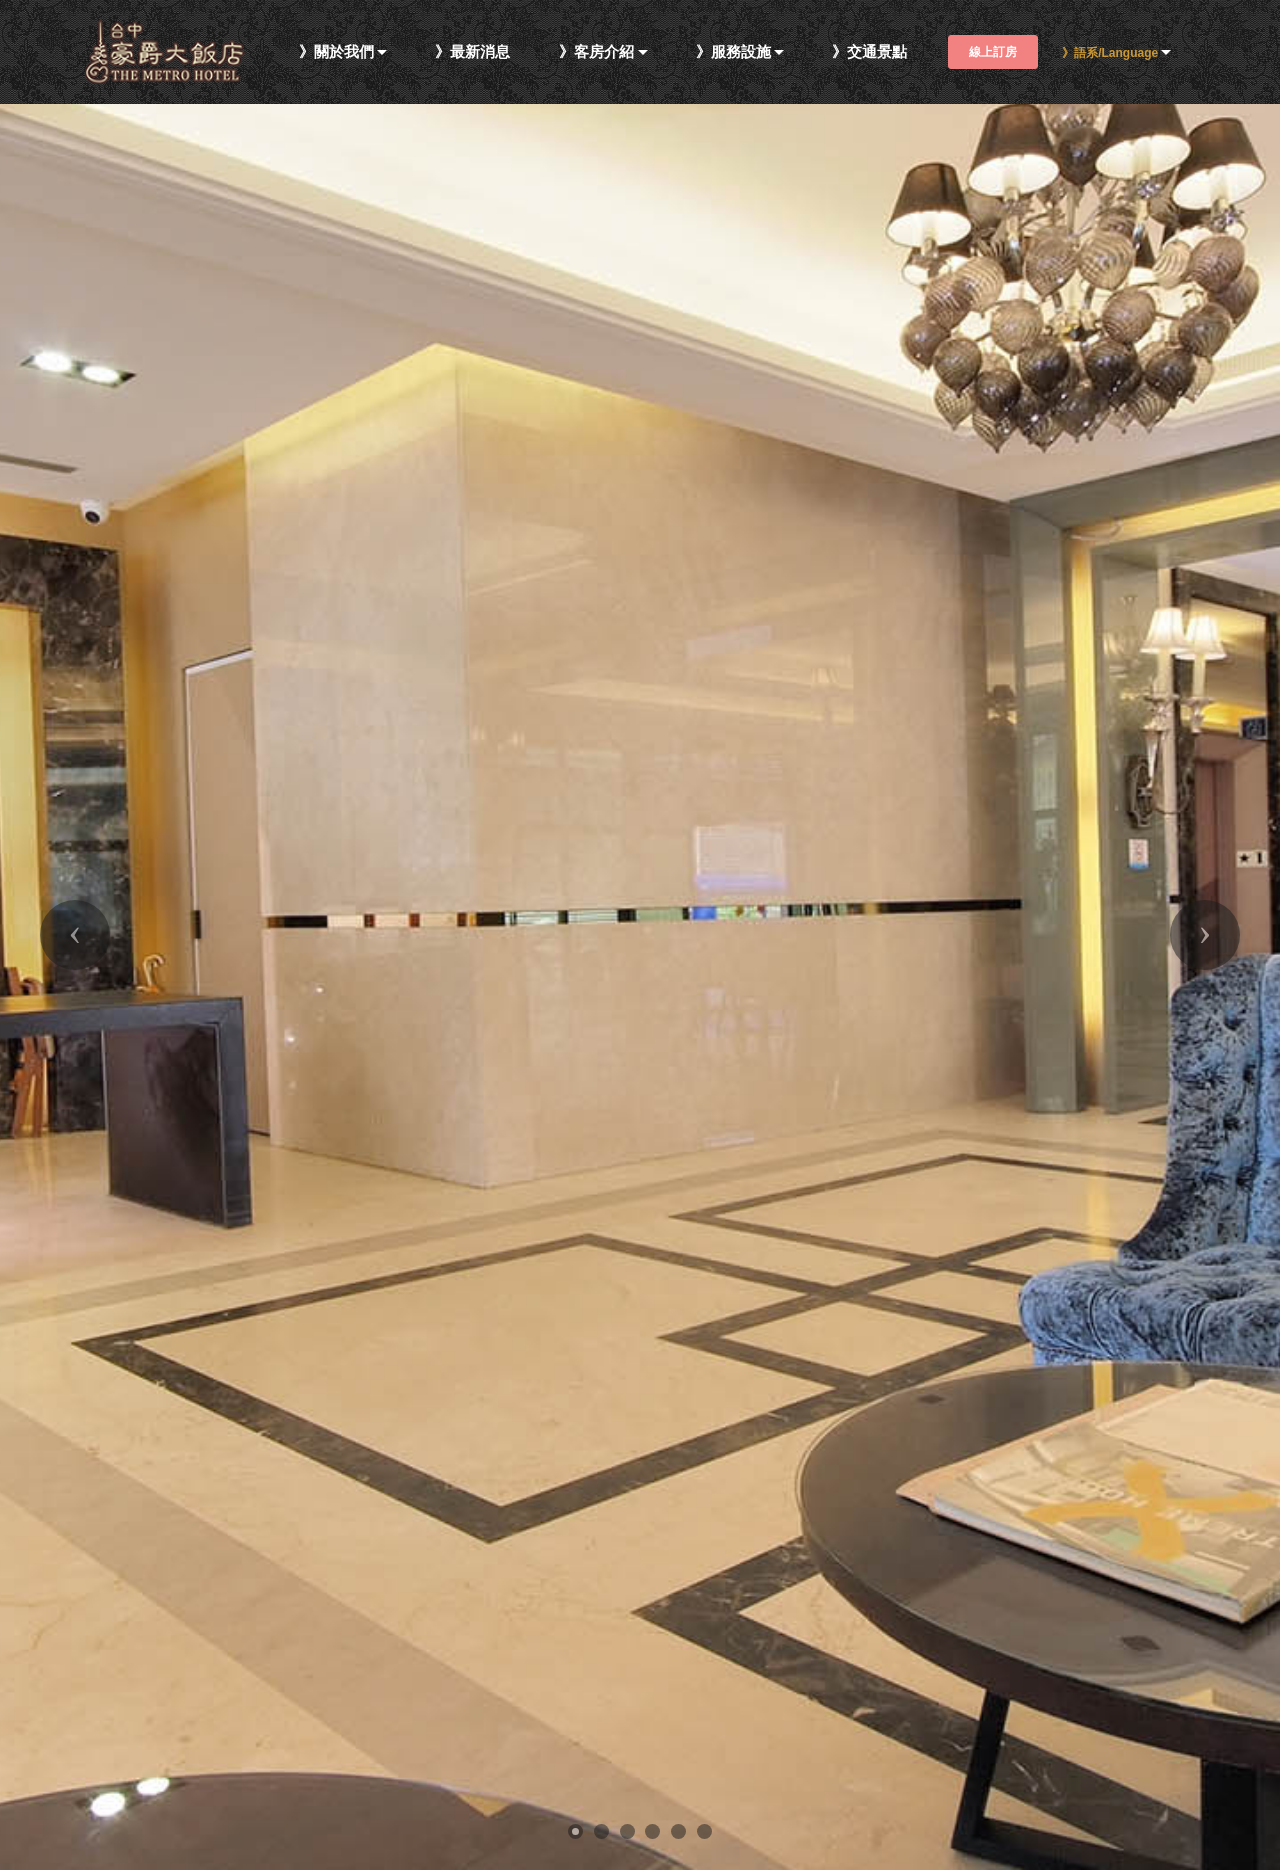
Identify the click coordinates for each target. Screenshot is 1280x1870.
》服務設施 (733, 52)
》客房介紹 (596, 52)
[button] (75, 935)
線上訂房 (993, 52)
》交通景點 (869, 52)
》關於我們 (336, 52)
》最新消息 (472, 52)
